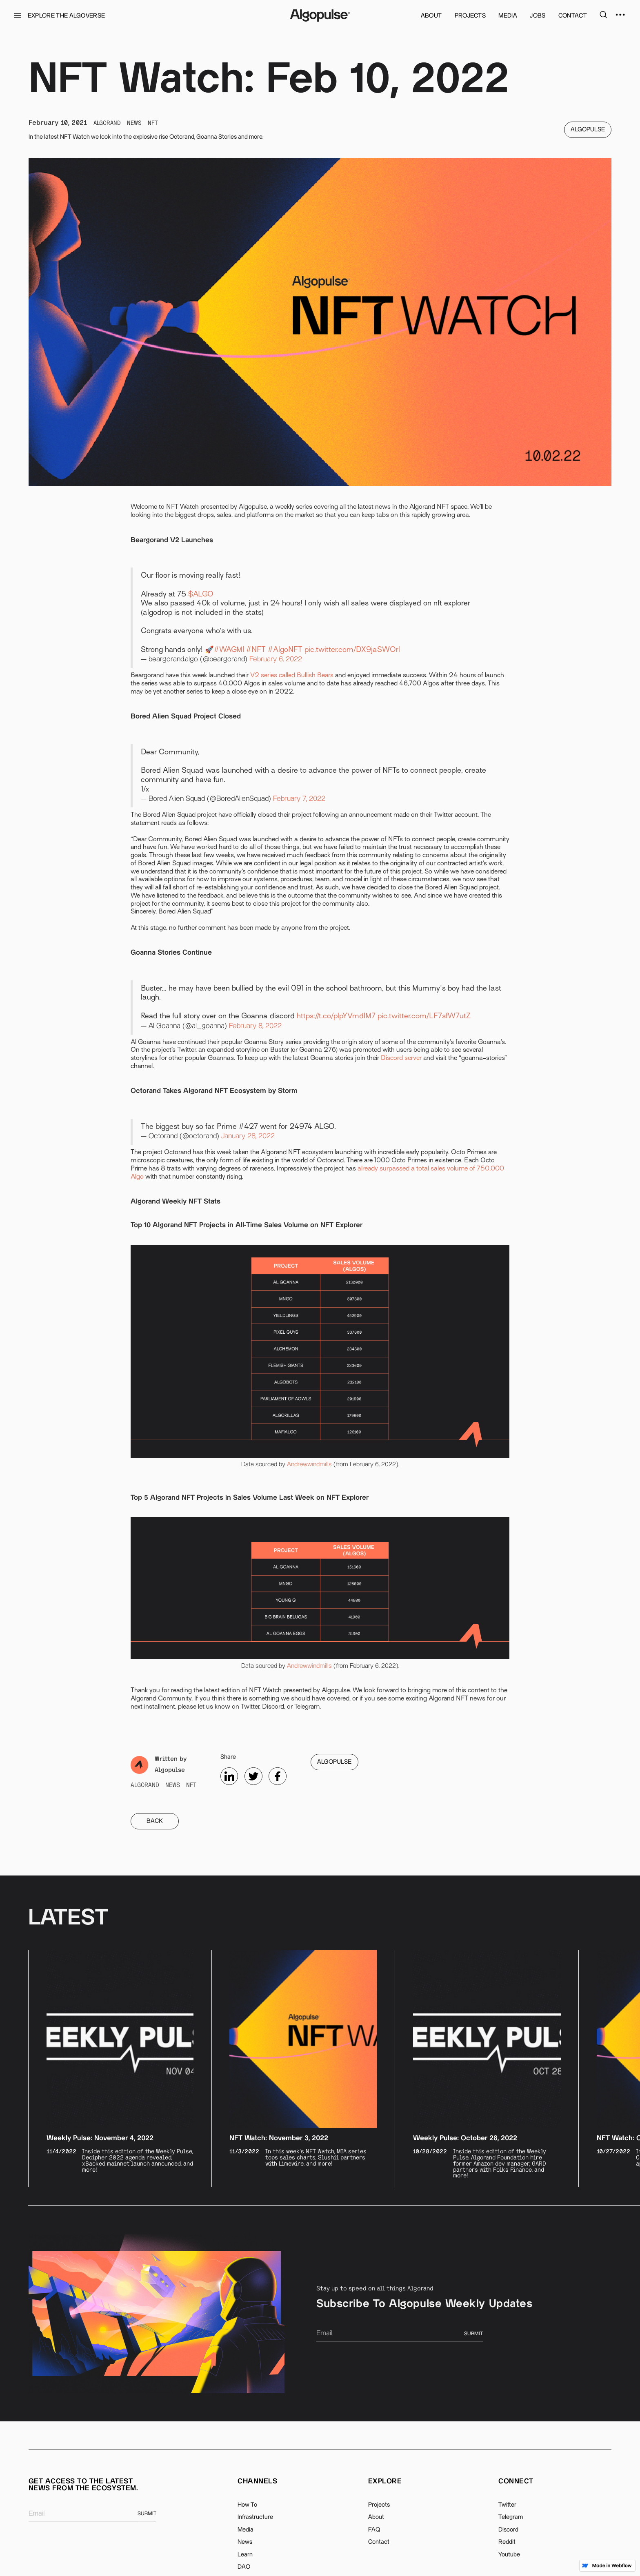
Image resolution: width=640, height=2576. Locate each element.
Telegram (510, 2517)
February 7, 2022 (299, 798)
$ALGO (200, 594)
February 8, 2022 (255, 1025)
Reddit (507, 2542)
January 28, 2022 (248, 1136)
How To (247, 2505)
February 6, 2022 (275, 659)
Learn (245, 2555)
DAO (244, 2567)
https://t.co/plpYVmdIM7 (336, 1016)
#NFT (256, 650)
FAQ (374, 2530)
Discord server (401, 1058)
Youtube (509, 2555)
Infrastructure (255, 2517)
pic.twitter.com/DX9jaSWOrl (352, 650)
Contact (378, 2542)
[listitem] (120, 2068)
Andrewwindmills (309, 1464)
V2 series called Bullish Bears (291, 675)
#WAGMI (229, 650)
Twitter (507, 2505)
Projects (379, 2505)
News (245, 2542)
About (376, 2517)
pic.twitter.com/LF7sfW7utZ (424, 1016)
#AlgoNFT (285, 650)
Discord (508, 2530)
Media (245, 2530)
